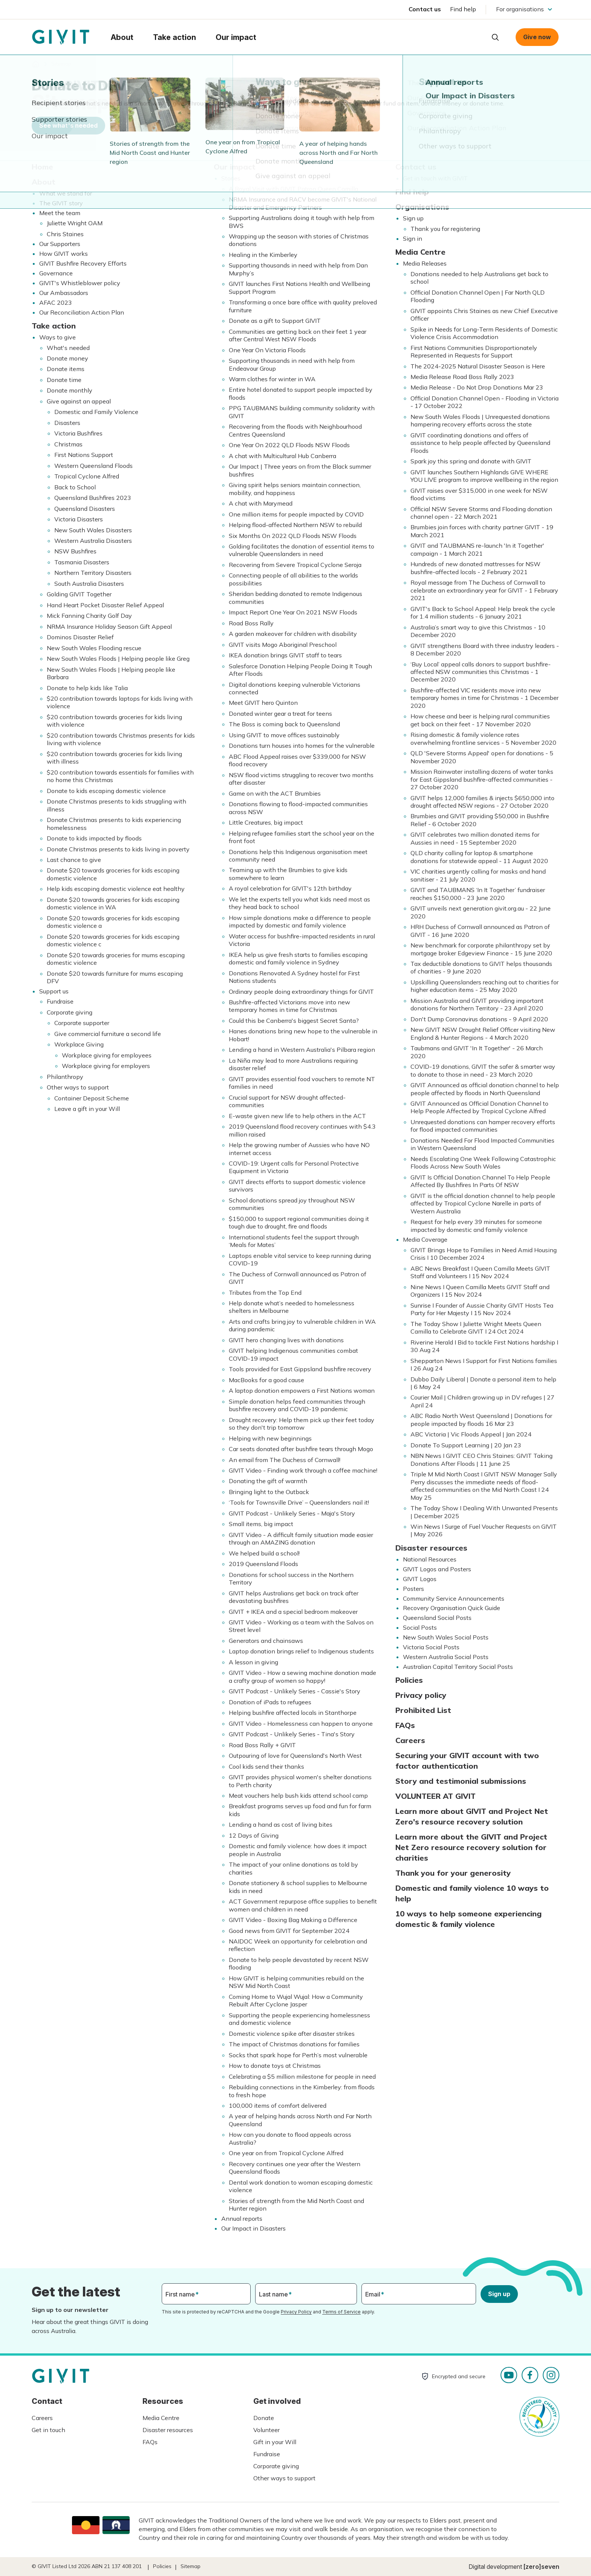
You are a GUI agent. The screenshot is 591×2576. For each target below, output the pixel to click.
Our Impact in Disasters (253, 2228)
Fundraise (60, 1001)
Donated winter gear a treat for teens (280, 713)
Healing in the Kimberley (263, 254)
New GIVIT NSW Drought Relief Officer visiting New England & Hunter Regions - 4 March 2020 (482, 1033)
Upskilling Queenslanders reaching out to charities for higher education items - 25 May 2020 (484, 985)
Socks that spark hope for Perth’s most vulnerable (298, 2055)
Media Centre (420, 252)
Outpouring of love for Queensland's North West (295, 1755)
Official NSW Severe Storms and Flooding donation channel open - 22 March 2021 (481, 512)
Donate (263, 2418)
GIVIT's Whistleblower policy (79, 283)
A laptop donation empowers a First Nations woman (302, 1390)
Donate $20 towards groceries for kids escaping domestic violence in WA (113, 903)
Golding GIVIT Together (79, 594)
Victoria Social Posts (431, 1647)
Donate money (67, 358)
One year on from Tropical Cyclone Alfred (286, 2153)
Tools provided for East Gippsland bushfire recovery (300, 1369)
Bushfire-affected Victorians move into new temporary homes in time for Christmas (289, 1005)
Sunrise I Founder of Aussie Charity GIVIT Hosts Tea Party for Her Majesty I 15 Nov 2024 (481, 1309)
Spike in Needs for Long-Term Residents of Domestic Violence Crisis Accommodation (484, 333)
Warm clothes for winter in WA (272, 379)
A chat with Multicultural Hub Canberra (282, 456)
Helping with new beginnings (270, 1438)
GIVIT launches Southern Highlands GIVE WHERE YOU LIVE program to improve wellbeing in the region (484, 475)
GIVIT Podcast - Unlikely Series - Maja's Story (292, 1513)
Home (42, 166)
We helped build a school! (264, 1553)
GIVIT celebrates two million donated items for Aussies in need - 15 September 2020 (474, 838)
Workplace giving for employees (107, 1055)
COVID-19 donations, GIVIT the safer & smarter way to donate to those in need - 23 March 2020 (482, 1070)
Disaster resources (431, 1547)
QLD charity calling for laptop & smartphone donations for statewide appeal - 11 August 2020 (479, 856)
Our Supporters (59, 244)
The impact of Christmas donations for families (294, 2044)
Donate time (64, 379)
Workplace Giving (79, 1044)
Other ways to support (78, 1087)
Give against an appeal (79, 401)
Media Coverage (425, 1239)
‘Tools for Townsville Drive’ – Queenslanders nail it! (299, 1502)
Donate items (65, 369)
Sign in (412, 238)
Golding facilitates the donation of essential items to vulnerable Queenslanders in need (301, 550)
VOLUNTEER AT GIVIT (435, 1796)
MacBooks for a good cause (266, 1380)
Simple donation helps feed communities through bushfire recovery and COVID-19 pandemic (297, 1405)
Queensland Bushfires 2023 (92, 497)
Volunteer (266, 2430)
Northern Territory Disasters (93, 572)
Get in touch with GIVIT (435, 178)
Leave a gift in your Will (87, 1108)
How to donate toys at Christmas (275, 2065)
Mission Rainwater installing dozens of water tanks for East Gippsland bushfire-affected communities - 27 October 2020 (481, 779)
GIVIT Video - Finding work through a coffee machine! (303, 1470)
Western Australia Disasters (93, 540)
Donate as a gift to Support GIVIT (275, 320)
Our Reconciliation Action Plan (81, 312)
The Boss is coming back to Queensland (284, 724)
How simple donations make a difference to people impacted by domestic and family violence (300, 921)
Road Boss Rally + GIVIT (262, 1745)
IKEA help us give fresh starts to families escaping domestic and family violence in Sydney (298, 958)
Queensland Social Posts (437, 1617)
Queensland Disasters (84, 508)
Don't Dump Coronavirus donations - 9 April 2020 (479, 1019)
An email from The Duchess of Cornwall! (284, 1460)
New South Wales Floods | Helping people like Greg (118, 658)
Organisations (422, 206)
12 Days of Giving (254, 1835)
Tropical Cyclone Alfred (86, 476)
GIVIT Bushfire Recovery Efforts (83, 263)
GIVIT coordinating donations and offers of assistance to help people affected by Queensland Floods (480, 442)
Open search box (495, 37)
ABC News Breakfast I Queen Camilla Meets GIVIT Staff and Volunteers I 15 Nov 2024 (480, 1272)
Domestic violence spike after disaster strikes (292, 2033)
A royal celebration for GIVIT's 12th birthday (290, 888)
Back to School (75, 487)
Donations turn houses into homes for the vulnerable (302, 745)
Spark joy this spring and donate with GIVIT (470, 461)
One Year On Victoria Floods (267, 350)
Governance (56, 273)
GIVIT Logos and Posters (437, 1569)
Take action (54, 325)
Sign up (413, 218)
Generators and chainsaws (266, 1640)
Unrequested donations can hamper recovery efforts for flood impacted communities (482, 1125)
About (43, 181)
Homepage (61, 37)
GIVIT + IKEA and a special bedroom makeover (293, 1611)
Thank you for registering (445, 228)
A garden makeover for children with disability (293, 633)
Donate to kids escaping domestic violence (106, 790)
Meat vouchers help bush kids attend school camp (298, 1795)
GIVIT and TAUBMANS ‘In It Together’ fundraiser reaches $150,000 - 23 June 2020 (477, 893)
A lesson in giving (253, 1662)
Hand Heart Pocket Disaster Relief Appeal (105, 605)
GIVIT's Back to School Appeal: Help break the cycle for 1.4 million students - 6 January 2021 (482, 612)
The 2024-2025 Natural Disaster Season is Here (477, 366)
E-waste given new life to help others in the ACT (297, 1116)
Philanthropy (65, 1076)
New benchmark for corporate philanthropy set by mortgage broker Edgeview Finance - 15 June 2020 (481, 948)
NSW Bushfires (75, 551)
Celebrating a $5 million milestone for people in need (302, 2076)
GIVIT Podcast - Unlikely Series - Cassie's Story (294, 1691)
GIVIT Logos (419, 1579)
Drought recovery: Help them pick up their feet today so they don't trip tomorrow (301, 1423)
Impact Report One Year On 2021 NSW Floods (293, 612)
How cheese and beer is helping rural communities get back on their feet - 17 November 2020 (480, 719)
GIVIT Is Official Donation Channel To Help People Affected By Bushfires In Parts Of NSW (480, 1181)
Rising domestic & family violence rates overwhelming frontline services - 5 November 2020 (483, 738)
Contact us (425, 9)
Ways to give (57, 337)
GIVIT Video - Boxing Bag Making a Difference (293, 1920)
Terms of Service (341, 2312)
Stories (230, 178)
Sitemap (191, 2566)
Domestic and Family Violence (96, 412)
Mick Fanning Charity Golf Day (89, 615)
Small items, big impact (261, 1524)
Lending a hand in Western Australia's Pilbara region (302, 1049)
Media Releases (425, 263)
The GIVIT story (61, 203)
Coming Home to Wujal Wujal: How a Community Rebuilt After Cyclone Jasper (296, 2000)
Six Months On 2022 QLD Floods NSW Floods (293, 535)
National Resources (429, 1559)
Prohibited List (423, 1710)
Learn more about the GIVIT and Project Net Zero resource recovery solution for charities (471, 1847)
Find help (463, 9)
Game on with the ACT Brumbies (275, 793)
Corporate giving (69, 1012)
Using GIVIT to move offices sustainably (284, 735)
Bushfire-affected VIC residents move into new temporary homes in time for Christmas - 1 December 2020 (484, 697)
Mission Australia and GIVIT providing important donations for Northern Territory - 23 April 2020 (477, 1004)
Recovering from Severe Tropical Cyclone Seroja (295, 564)
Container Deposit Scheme (91, 1098)
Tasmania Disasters (81, 562)
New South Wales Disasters (93, 530)
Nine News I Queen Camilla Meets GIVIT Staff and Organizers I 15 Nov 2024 (480, 1290)
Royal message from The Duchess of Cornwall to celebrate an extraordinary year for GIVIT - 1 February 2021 (484, 590)
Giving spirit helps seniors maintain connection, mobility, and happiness (295, 488)
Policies (409, 1680)
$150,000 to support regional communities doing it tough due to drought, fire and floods (299, 1222)
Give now (537, 37)
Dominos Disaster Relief (80, 637)
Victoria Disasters (78, 519)
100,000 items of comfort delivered (277, 2105)
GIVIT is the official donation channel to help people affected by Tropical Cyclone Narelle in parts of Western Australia (482, 1203)
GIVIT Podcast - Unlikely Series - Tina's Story (292, 1734)
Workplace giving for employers (106, 1066)
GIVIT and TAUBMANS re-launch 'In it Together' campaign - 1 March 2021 (477, 549)
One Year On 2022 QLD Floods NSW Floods (289, 445)
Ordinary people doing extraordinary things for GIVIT (301, 991)
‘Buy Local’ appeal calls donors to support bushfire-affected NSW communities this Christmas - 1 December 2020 (480, 671)
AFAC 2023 (55, 302)
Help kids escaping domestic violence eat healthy (116, 888)
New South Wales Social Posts (445, 1637)
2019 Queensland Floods (263, 1564)
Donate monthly (69, 390)
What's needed (68, 347)
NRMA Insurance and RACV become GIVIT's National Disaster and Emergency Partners (303, 203)
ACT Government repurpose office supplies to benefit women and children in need (303, 1905)
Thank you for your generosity (453, 1873)
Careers (410, 1740)
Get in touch (48, 2430)
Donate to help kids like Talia (87, 688)
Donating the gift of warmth (268, 1481)
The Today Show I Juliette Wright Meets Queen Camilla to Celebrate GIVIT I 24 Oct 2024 (475, 1327)
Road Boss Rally (251, 623)
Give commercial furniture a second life (107, 1033)
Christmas (68, 444)
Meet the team (59, 213)
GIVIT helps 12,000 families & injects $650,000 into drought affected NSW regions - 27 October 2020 (482, 801)
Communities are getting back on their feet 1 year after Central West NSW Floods (297, 335)
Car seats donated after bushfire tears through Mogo (301, 1449)
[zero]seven (541, 2566)
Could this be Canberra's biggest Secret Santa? (294, 1020)
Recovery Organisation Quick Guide (451, 1608)
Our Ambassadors (63, 292)
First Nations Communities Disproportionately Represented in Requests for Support (473, 351)
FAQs (405, 1725)
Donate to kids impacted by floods (94, 838)
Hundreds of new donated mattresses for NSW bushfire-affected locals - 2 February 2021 (475, 567)
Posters (413, 1588)
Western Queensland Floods (93, 465)
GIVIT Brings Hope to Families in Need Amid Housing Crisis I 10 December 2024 (483, 1253)
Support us (54, 991)
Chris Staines (65, 234)
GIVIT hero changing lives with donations (286, 1340)
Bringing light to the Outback (269, 1492)
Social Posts (420, 1627)
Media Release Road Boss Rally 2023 (462, 376)
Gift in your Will (274, 2442)
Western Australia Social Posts (445, 1657)
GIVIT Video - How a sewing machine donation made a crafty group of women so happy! (302, 1676)
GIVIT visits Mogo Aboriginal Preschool (283, 644)
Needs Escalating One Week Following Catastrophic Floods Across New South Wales (483, 1162)
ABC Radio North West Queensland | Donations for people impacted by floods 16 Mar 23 (481, 1419)
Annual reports (241, 2218)
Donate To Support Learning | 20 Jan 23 (465, 1445)
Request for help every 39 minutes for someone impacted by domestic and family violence (476, 1225)
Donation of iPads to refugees (270, 1702)
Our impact (235, 166)
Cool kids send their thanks (266, 1766)
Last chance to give (74, 859)
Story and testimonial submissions (460, 1781)
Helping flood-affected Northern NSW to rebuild (295, 525)
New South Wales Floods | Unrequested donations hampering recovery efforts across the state (480, 420)
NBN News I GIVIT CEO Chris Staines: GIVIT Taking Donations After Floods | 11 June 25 (481, 1459)
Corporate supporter (81, 1023)
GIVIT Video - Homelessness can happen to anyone (301, 1723)
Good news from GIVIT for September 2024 (289, 1930)
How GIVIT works (63, 253)
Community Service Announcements (453, 1598)
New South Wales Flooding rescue (94, 648)
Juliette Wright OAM (75, 223)
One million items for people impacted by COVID (296, 514)
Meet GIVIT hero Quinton (263, 702)
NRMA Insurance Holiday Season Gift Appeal (109, 626)
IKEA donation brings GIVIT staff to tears (285, 655)
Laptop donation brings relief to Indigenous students (301, 1651)
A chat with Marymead (260, 503)
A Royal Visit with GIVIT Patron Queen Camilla (293, 189)
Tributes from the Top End (265, 1292)
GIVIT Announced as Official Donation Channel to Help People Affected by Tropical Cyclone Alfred (479, 1107)
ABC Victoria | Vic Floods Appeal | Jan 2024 (470, 1434)
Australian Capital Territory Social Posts (458, 1666)
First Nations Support (83, 454)
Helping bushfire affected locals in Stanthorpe (293, 1712)
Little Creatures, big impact (266, 822)
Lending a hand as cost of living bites (280, 1824)
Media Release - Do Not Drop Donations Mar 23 (476, 387)
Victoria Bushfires (78, 433)
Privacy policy (420, 1695)
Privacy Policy (296, 2312)
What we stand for (65, 193)
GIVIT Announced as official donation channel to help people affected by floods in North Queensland (484, 1088)
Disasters (67, 422)
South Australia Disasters (89, 583)
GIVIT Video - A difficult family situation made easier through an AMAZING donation (301, 1538)
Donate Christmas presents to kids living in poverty (118, 849)
